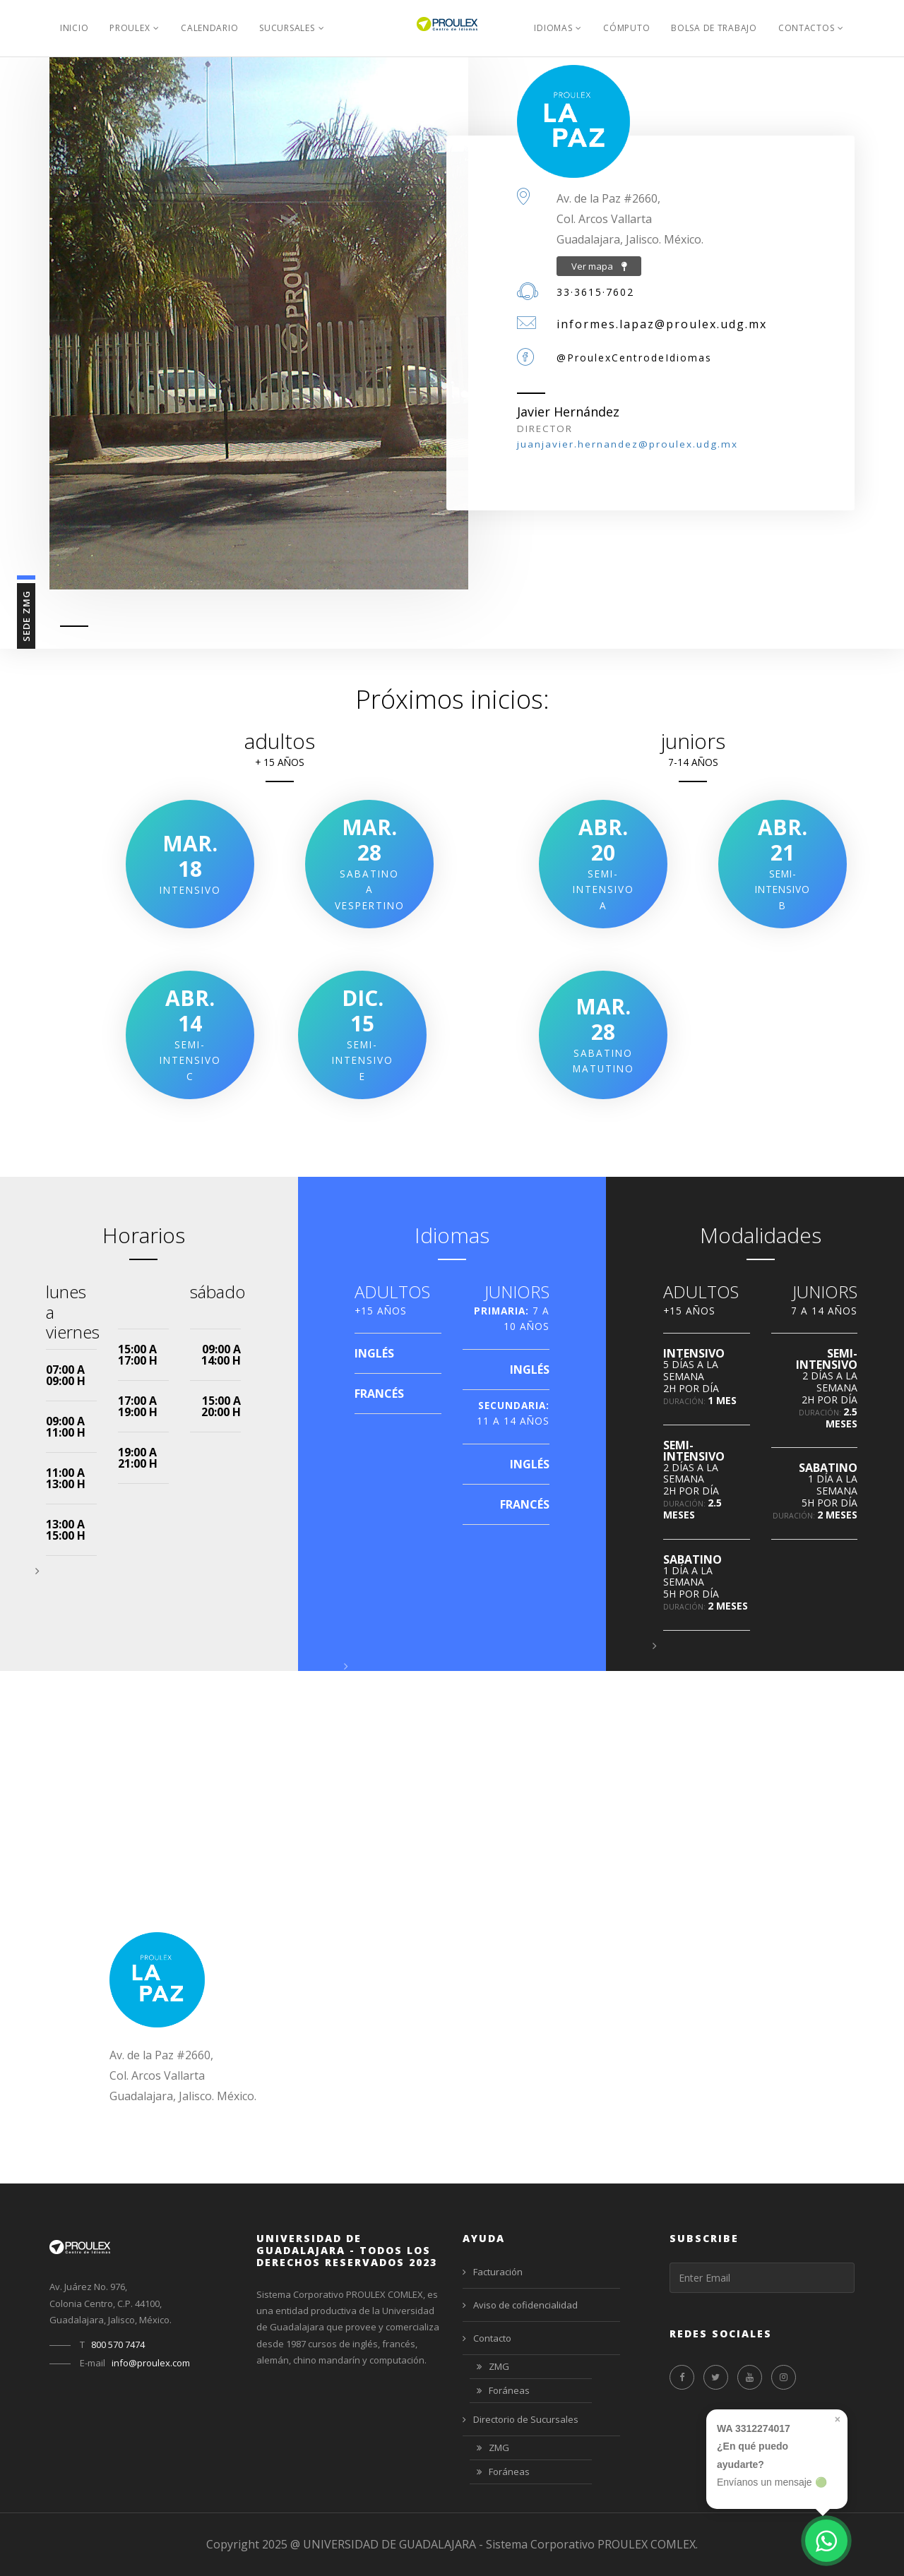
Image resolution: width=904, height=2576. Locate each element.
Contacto (487, 2338)
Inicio (74, 28)
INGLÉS (374, 1353)
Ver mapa (598, 266)
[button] (37, 1570)
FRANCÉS (379, 1393)
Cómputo (626, 28)
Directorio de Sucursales (520, 2419)
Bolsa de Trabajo (714, 28)
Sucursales (286, 28)
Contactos (806, 28)
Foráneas (503, 2391)
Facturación (493, 2271)
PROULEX (129, 28)
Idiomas (553, 28)
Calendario (209, 28)
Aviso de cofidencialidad (520, 2305)
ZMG (493, 2367)
